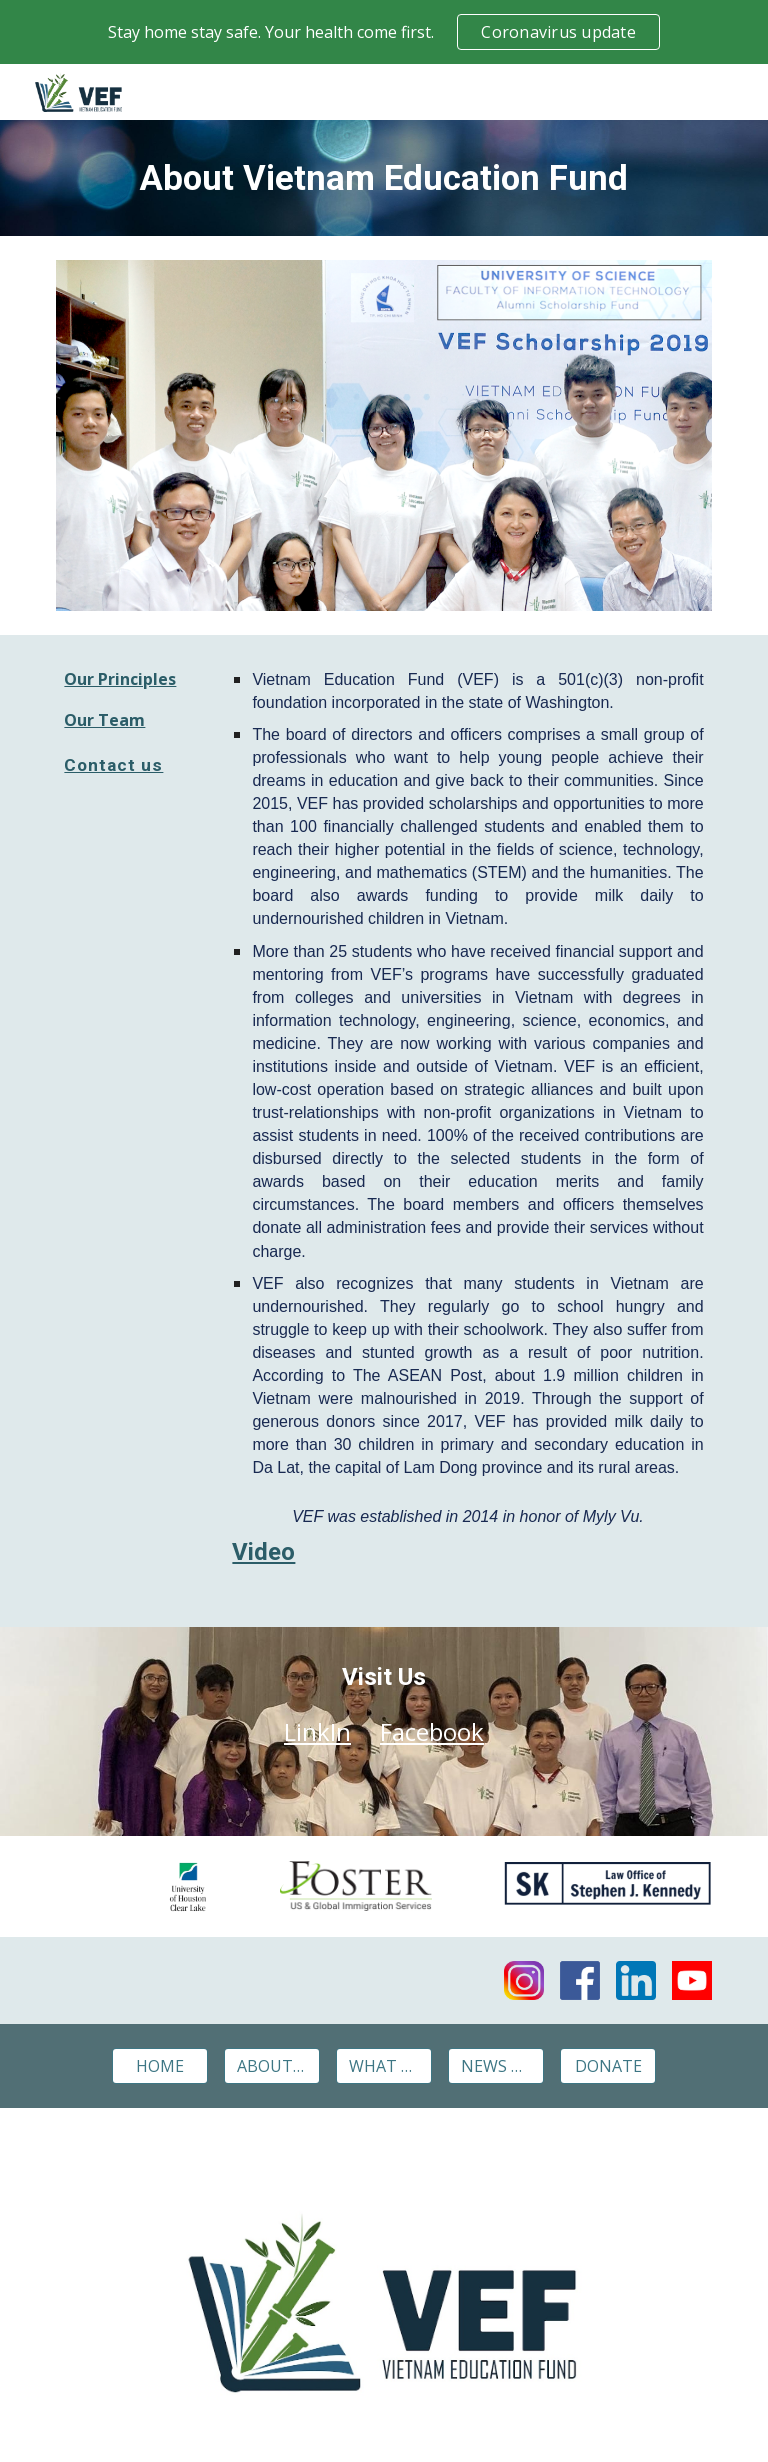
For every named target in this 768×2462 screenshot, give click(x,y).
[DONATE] (607, 2066)
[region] (384, 32)
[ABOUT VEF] (271, 2066)
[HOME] (159, 2066)
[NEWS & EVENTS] (495, 2066)
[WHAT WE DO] (383, 2066)
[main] (383, 178)
